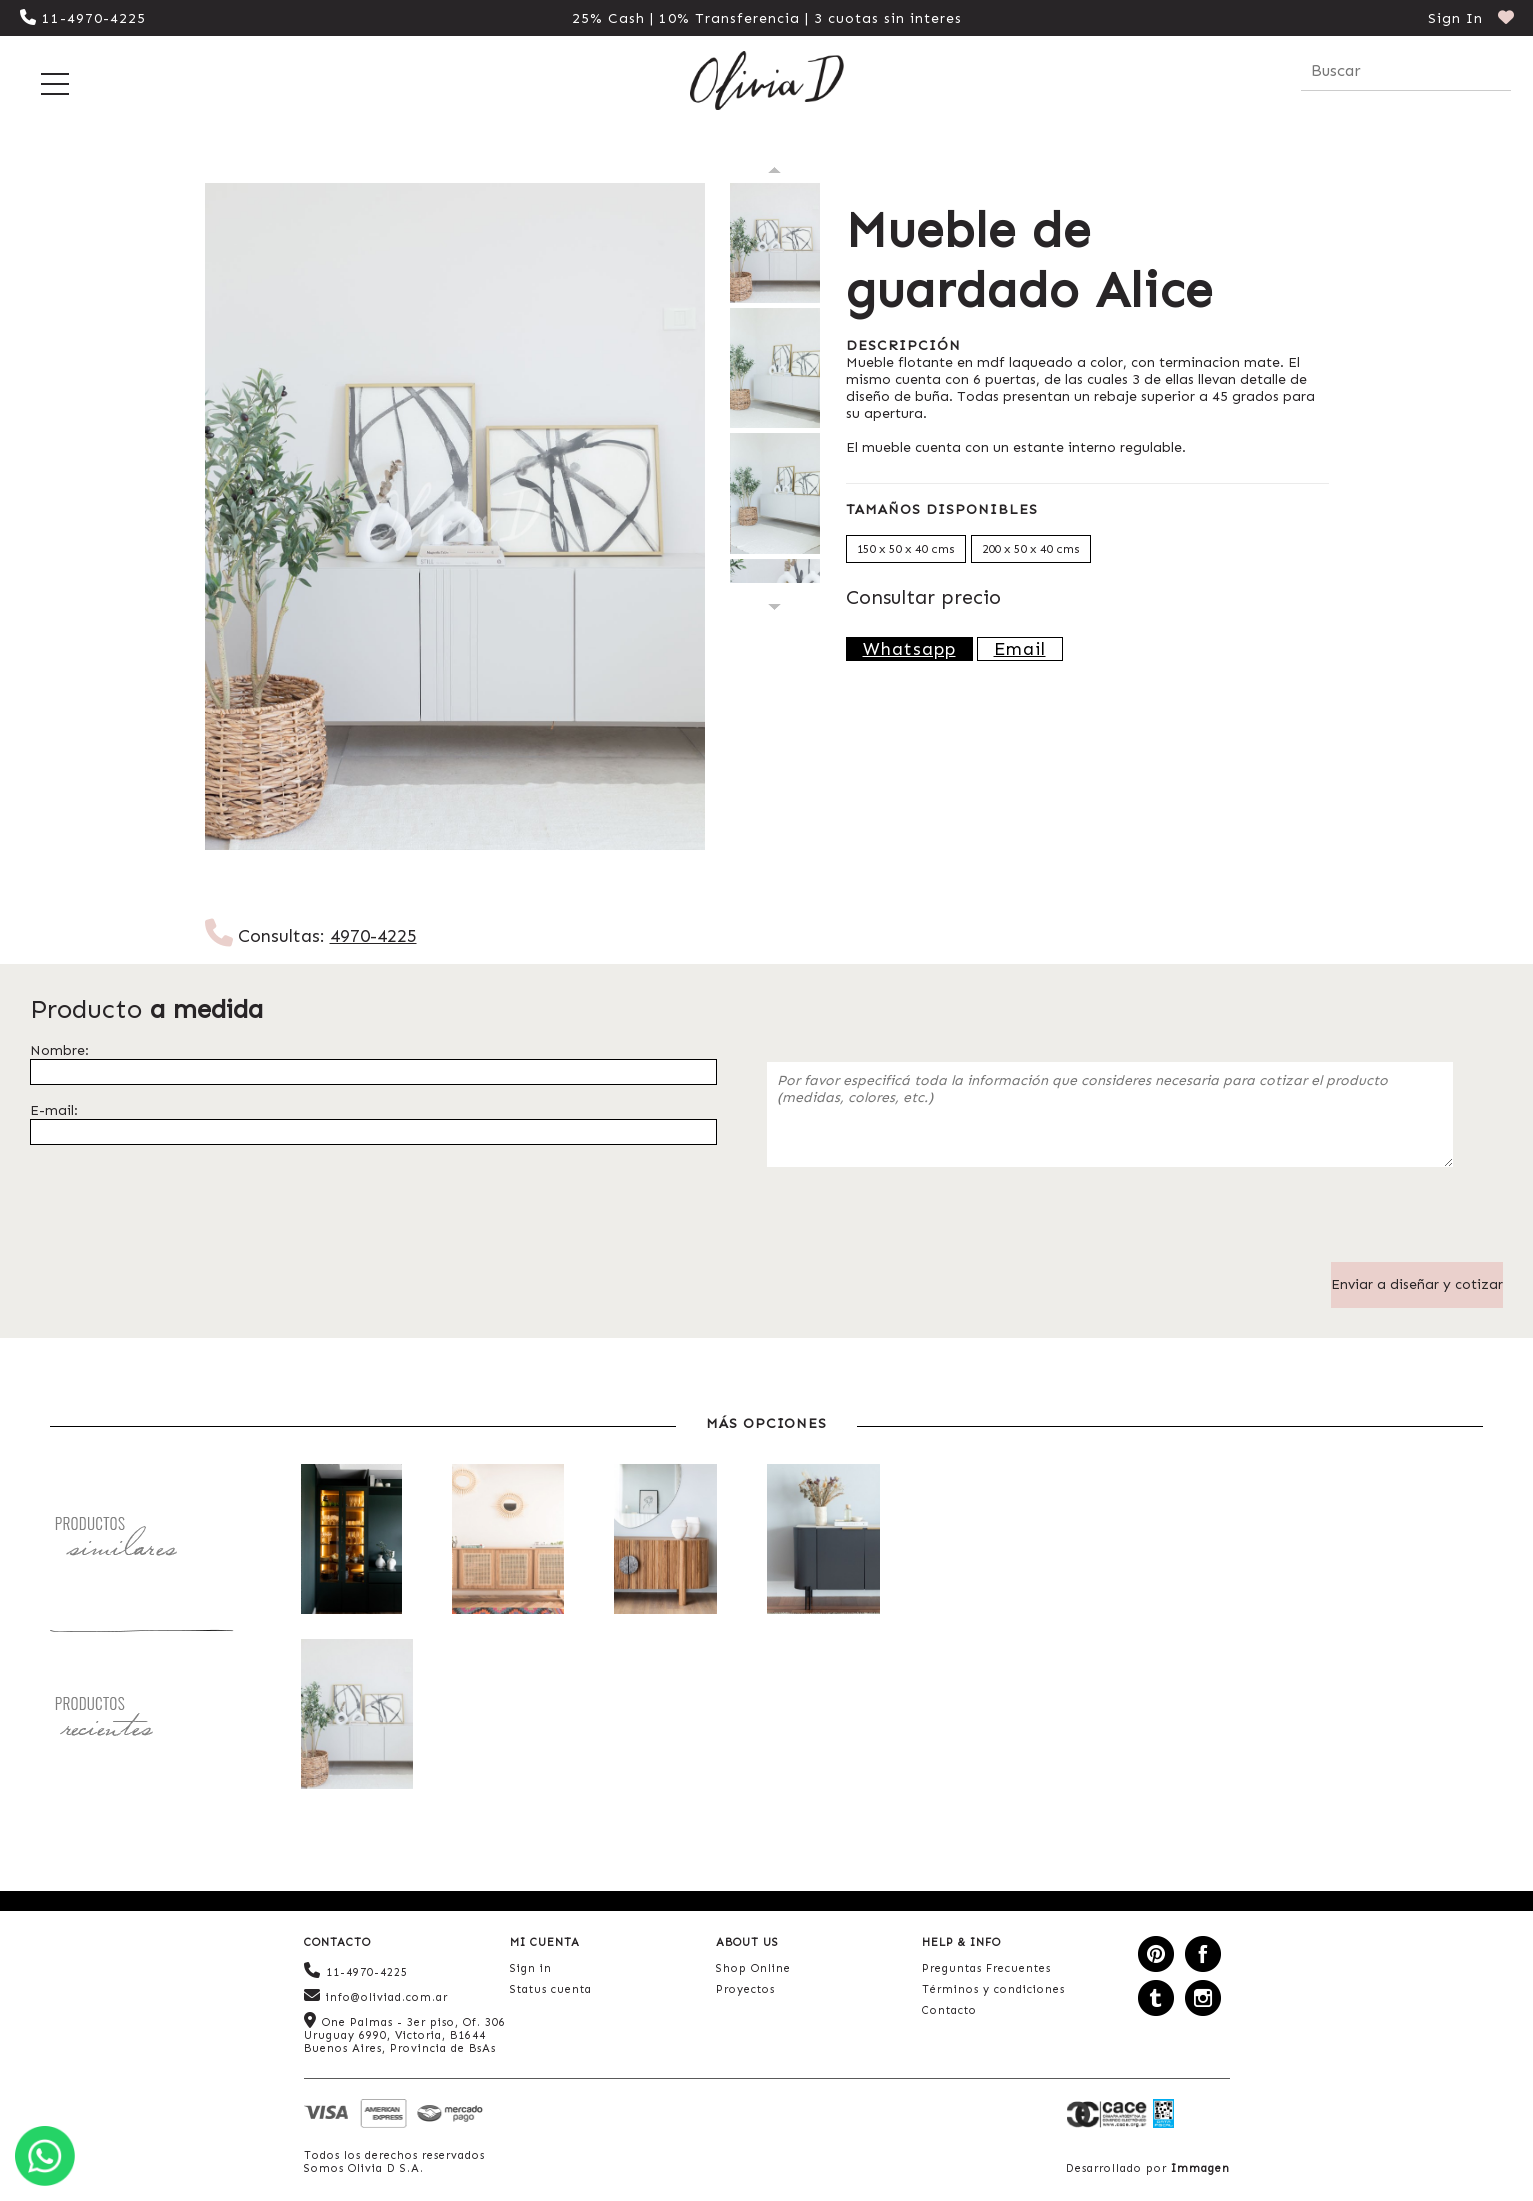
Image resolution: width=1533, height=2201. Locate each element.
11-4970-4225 (83, 18)
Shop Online (753, 1968)
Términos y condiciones (993, 1989)
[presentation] (919, 1223)
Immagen (1200, 2168)
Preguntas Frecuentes (986, 1968)
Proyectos (745, 1989)
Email (1020, 649)
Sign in (531, 1968)
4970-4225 (373, 936)
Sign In (1455, 18)
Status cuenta (551, 1989)
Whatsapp (909, 649)
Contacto (949, 2010)
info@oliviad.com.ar (376, 1995)
